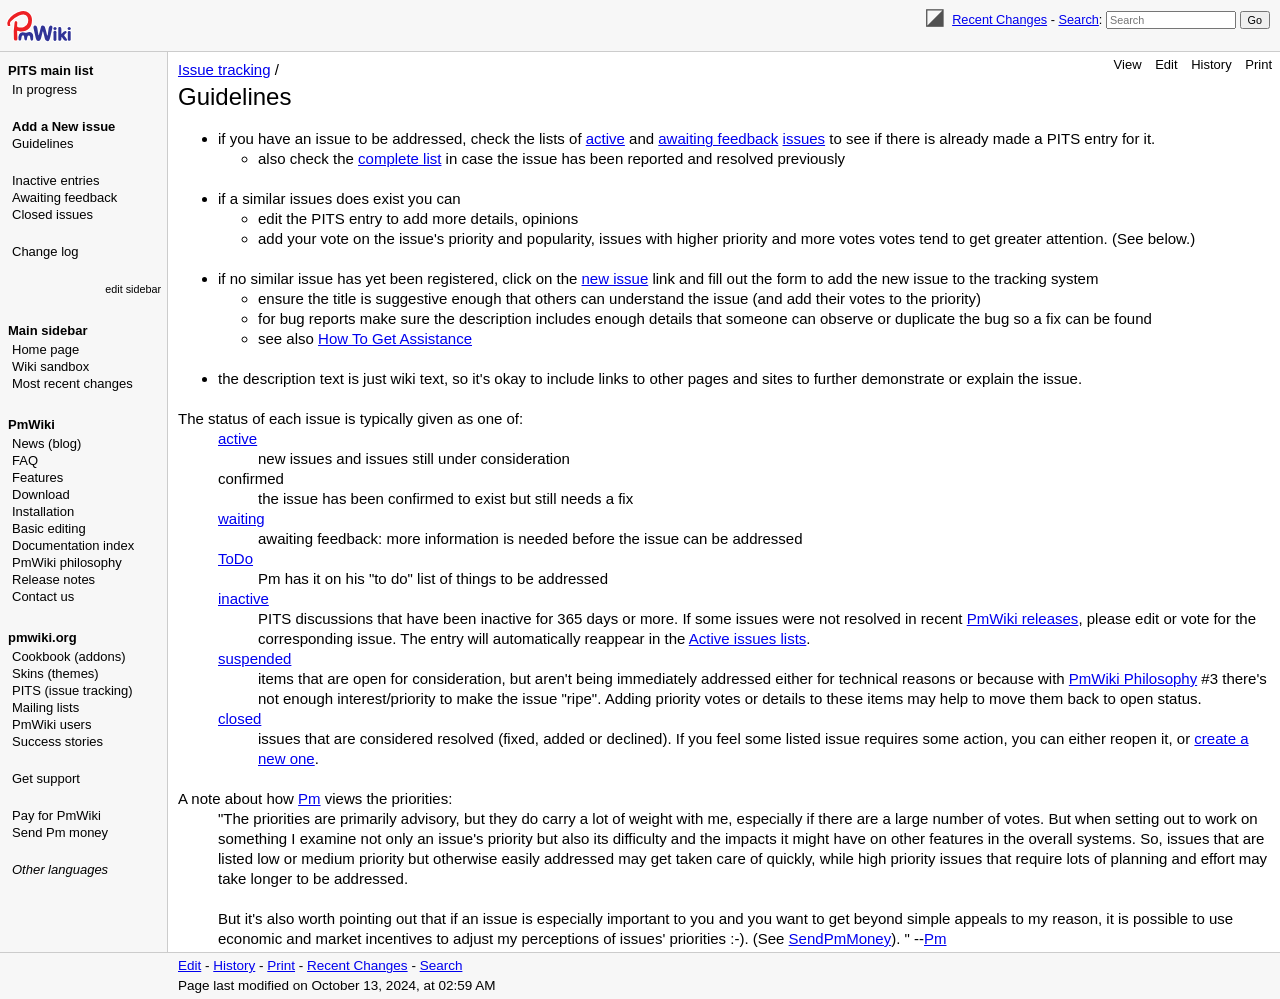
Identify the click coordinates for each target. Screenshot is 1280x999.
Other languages (60, 869)
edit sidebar (133, 289)
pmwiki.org (42, 637)
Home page (45, 349)
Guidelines (42, 143)
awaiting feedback (718, 138)
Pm (309, 798)
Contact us (43, 596)
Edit (1166, 64)
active (605, 138)
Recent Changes (999, 19)
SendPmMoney (840, 938)
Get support (46, 778)
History (1211, 64)
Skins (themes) (55, 673)
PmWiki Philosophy (1133, 678)
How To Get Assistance (395, 338)
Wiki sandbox (50, 366)
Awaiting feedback (64, 197)
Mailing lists (45, 707)
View (1128, 64)
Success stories (57, 741)
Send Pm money (60, 832)
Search (1078, 19)
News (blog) (46, 443)
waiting (241, 518)
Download (41, 494)
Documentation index (73, 545)
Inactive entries (55, 180)
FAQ (25, 460)
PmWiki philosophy (67, 562)
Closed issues (52, 214)
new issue (615, 278)
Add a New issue (63, 126)
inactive (243, 598)
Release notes (53, 579)
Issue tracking (224, 69)
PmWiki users (51, 724)
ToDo (235, 558)
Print (1258, 64)
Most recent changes (72, 383)
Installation (43, 511)
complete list (399, 158)
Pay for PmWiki (56, 815)
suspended (254, 658)
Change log (45, 251)
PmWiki (31, 424)
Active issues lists (748, 638)
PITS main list (50, 70)
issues (804, 138)
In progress (44, 89)
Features (37, 477)
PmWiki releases (1023, 618)
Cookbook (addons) (68, 656)
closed (239, 718)
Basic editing (49, 528)
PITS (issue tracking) (72, 690)
